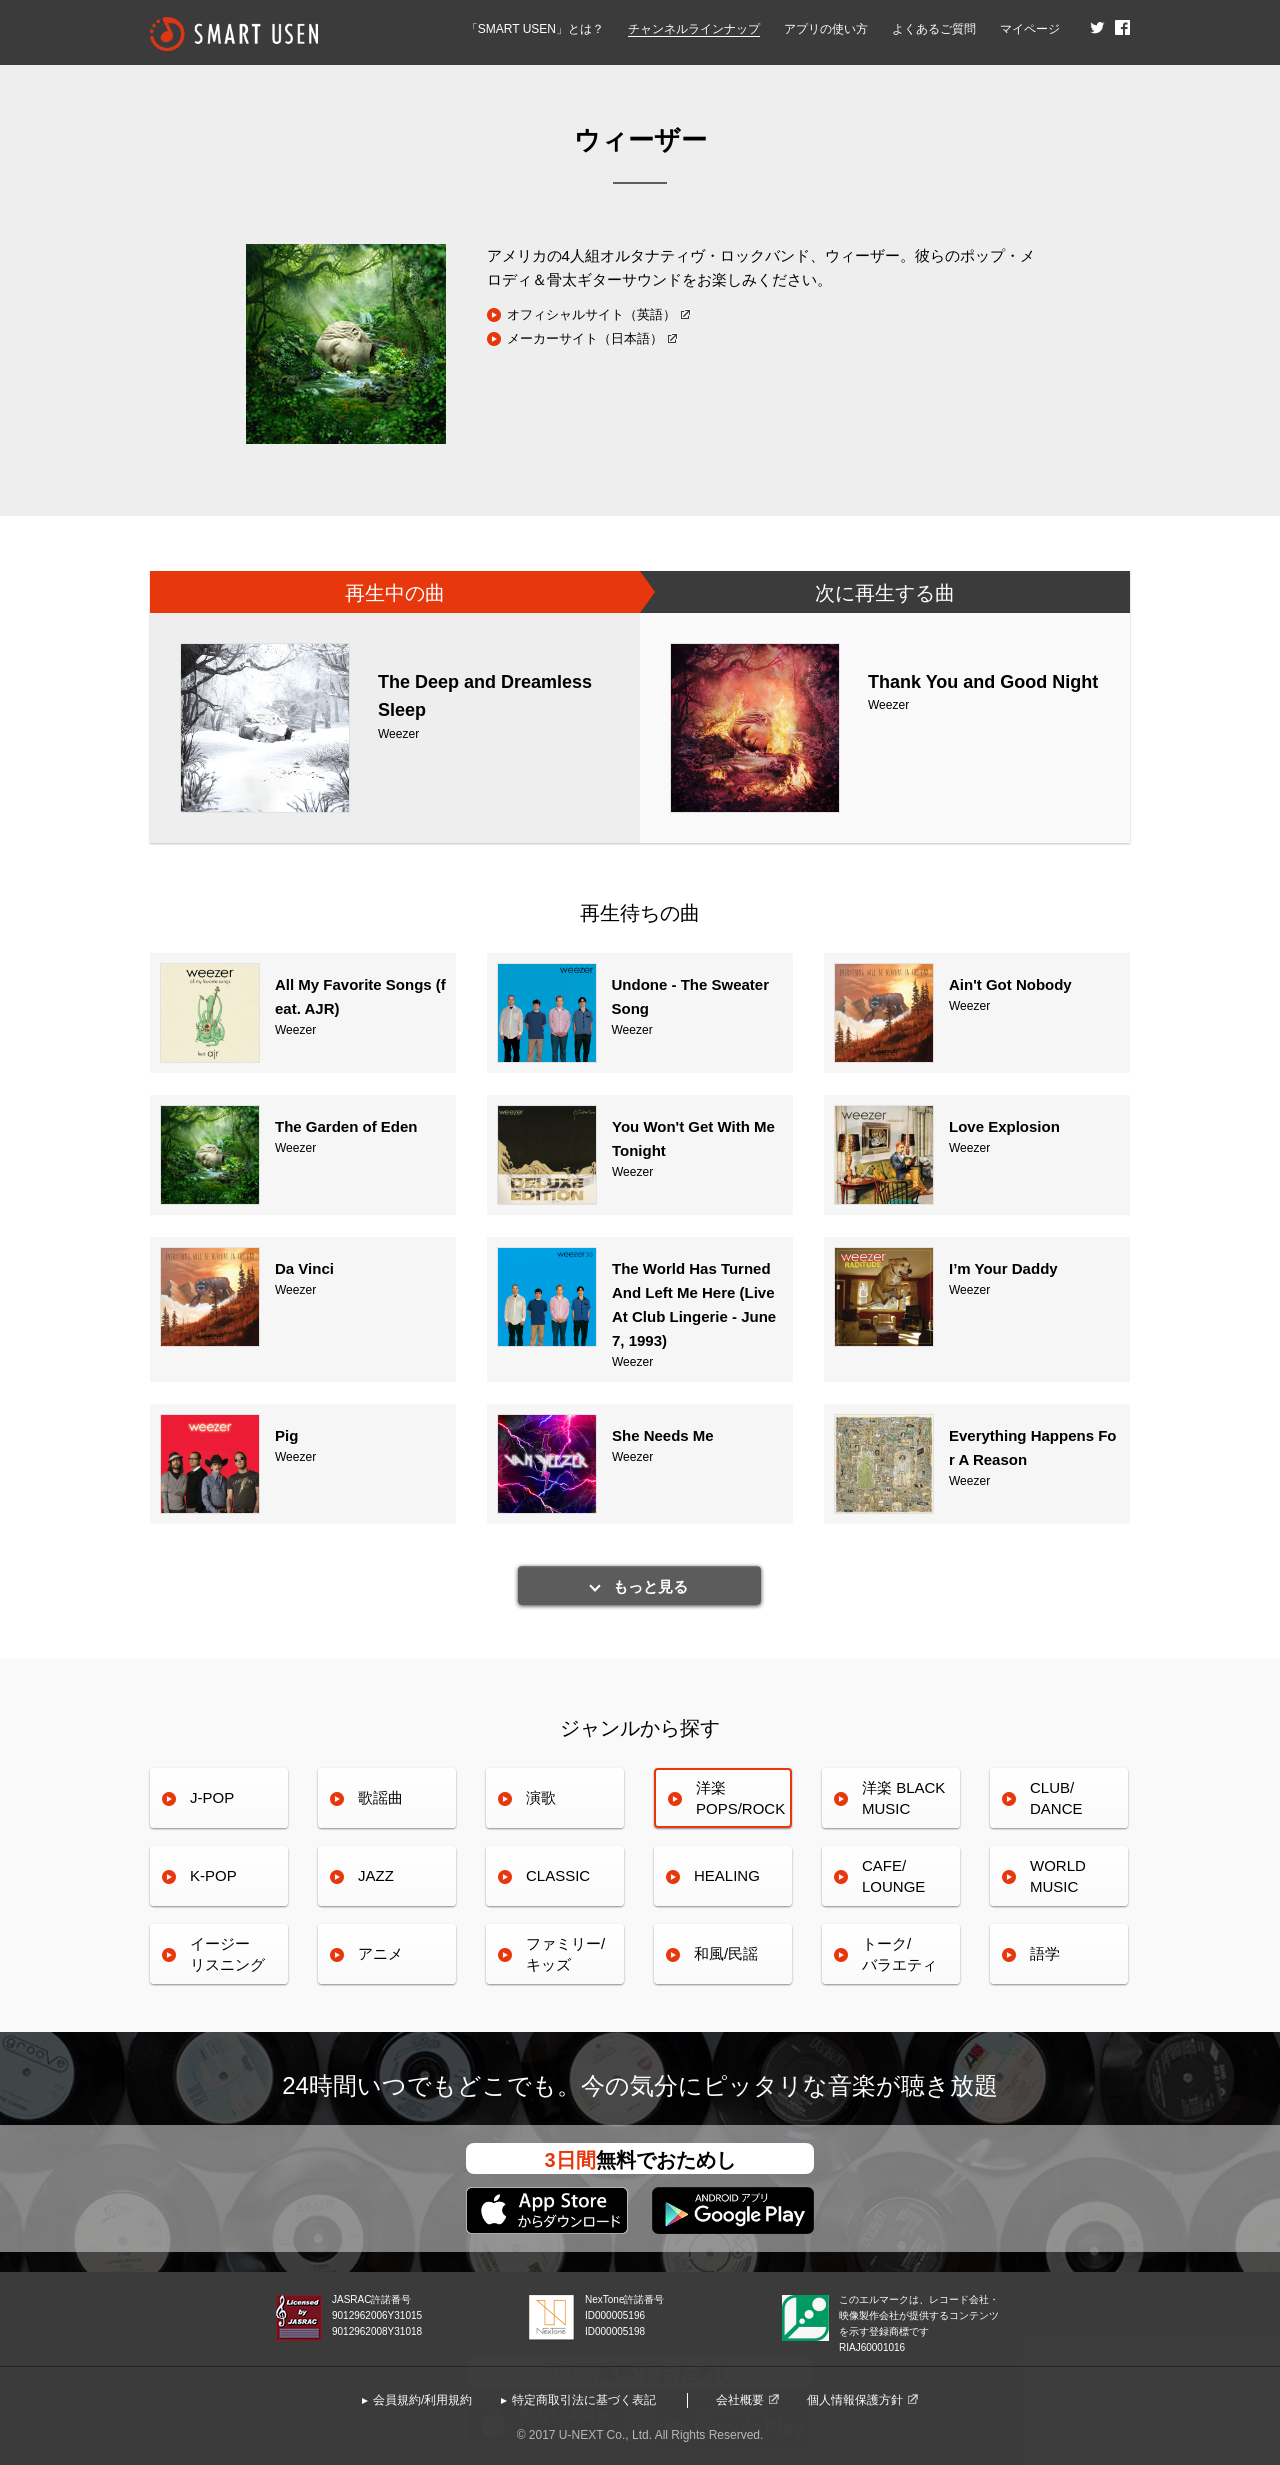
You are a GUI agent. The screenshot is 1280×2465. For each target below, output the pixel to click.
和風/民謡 (726, 1953)
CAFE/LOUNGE (893, 1875)
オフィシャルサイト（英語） (591, 314)
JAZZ (376, 1875)
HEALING (727, 1875)
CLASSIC (558, 1875)
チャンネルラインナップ (694, 29)
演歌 (541, 1797)
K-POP (213, 1875)
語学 (1045, 1953)
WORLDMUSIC (1058, 1875)
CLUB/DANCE (1056, 1797)
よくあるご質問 (934, 29)
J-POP (212, 1797)
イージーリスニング (227, 1953)
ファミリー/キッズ (565, 1953)
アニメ (380, 1953)
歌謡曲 (380, 1797)
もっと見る (650, 1586)
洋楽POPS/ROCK (740, 1797)
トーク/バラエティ (899, 1953)
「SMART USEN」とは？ (535, 29)
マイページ (1030, 29)
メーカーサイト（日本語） (585, 338)
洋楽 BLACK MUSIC (903, 1797)
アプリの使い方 (826, 29)
